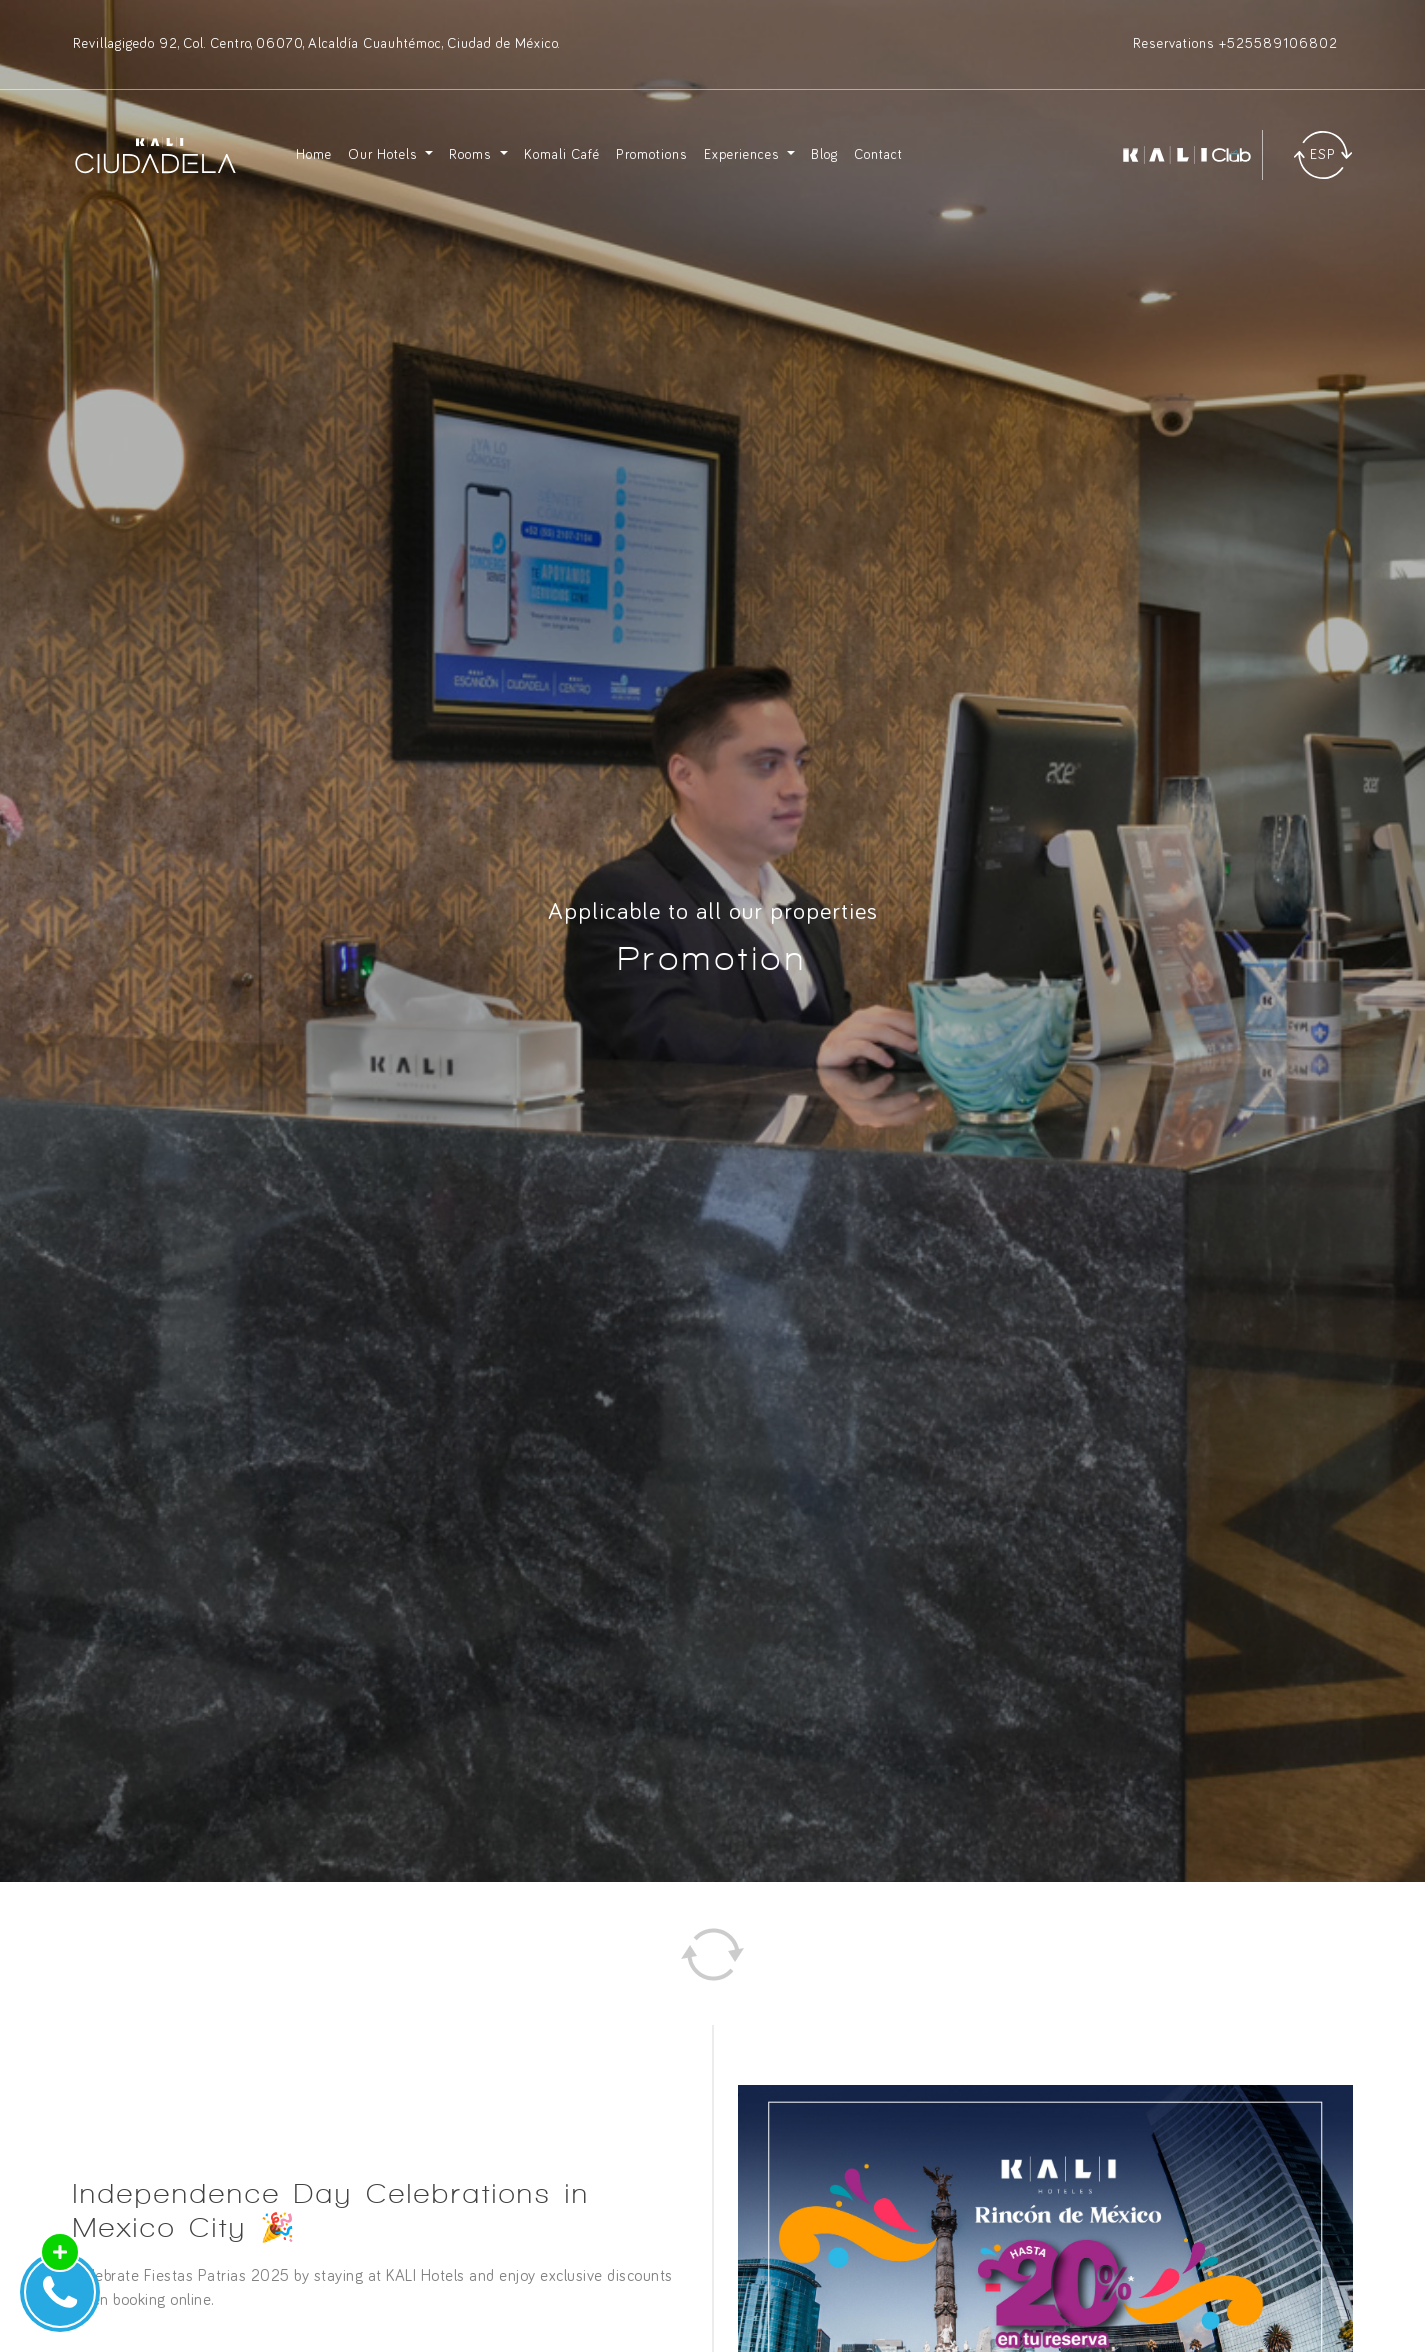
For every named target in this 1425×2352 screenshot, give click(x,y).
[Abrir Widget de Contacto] (60, 2292)
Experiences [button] (744, 155)
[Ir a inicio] (155, 155)
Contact (878, 155)
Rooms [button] (472, 155)
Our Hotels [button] (385, 155)
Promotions (652, 155)
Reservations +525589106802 (1235, 44)
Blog (824, 155)
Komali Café (562, 155)
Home (314, 155)
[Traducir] (1323, 155)
